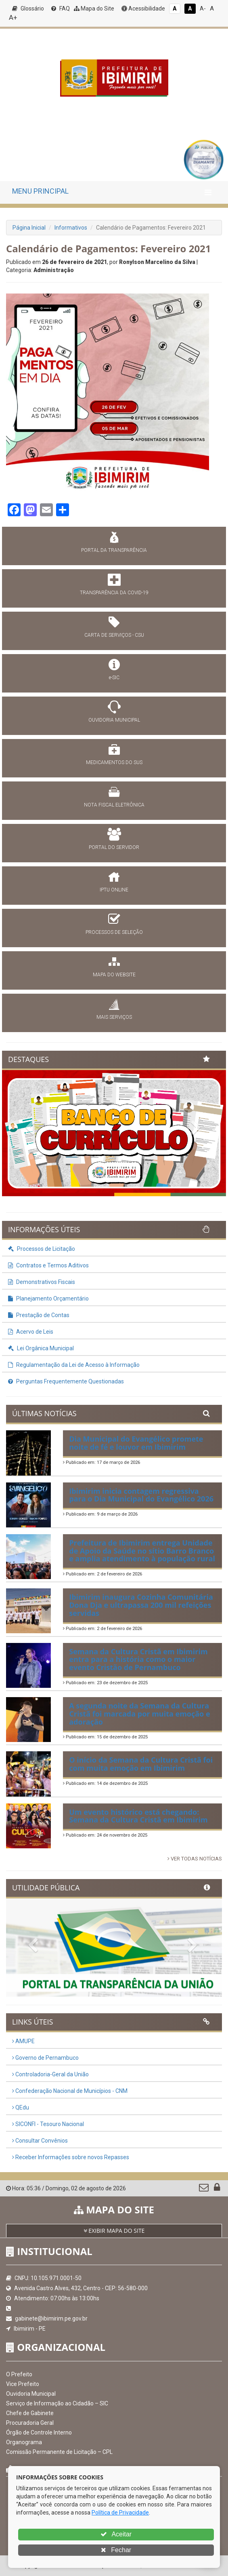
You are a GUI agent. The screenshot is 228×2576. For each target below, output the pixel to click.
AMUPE (23, 2041)
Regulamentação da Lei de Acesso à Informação (74, 1365)
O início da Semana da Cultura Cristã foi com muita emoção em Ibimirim (141, 1764)
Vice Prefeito (22, 2384)
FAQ (60, 8)
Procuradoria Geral (30, 2423)
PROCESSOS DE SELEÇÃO (114, 932)
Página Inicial (29, 227)
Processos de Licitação (41, 1249)
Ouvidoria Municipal (31, 2393)
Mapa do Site (94, 8)
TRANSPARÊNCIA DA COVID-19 (114, 592)
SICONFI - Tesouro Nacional (48, 2124)
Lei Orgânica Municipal (41, 1348)
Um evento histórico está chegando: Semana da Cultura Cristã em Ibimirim (138, 1816)
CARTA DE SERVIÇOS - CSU (114, 635)
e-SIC (114, 677)
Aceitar (116, 2534)
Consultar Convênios (40, 2140)
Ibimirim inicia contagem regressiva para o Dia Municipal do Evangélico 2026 (141, 1495)
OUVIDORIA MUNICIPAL (114, 720)
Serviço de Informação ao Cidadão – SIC (57, 2403)
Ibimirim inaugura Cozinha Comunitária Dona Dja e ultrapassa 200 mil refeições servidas (141, 1605)
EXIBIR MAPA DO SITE (114, 2230)
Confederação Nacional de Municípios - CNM (70, 2091)
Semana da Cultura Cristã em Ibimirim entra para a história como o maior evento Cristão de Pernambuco (138, 1659)
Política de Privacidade (120, 2512)
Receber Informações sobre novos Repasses (70, 2157)
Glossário (28, 8)
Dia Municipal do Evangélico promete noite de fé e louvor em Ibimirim (136, 1443)
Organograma (24, 2442)
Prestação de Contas (38, 1315)
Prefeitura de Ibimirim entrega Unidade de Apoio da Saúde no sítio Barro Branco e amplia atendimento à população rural (142, 1551)
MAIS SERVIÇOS (114, 1017)
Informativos (70, 227)
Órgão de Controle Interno (39, 2432)
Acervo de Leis (30, 1331)
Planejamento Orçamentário (48, 1298)
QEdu (20, 2107)
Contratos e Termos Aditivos (48, 1265)
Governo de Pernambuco (45, 2057)
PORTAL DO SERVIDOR (114, 847)
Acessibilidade (143, 8)
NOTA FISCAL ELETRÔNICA (114, 805)
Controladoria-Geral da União (50, 2074)
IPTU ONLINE (114, 890)
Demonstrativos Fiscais (41, 1282)
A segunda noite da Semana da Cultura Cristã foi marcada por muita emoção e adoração (139, 1714)
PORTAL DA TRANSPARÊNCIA (114, 550)
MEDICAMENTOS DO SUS (114, 762)
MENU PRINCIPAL (40, 191)
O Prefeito (19, 2374)
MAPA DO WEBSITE (114, 975)
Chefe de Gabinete (30, 2413)
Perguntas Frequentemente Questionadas (66, 1381)
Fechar (116, 2549)
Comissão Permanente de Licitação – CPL (59, 2452)
